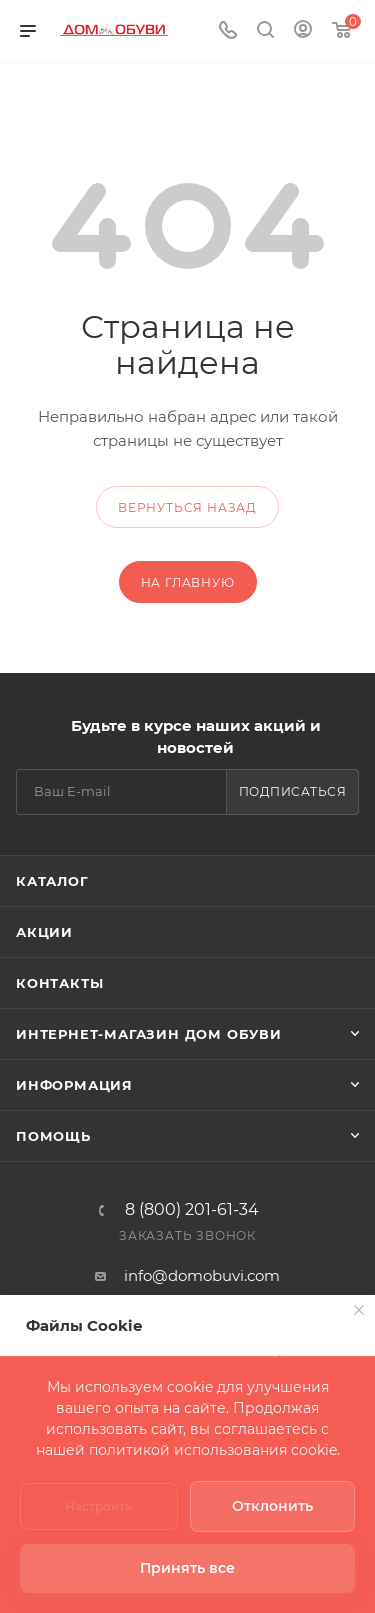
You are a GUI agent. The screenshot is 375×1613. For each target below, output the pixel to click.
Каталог (52, 881)
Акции (44, 932)
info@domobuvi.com (202, 1275)
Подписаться (293, 791)
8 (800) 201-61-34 (192, 1210)
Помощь (53, 1136)
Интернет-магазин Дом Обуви (149, 1034)
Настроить (98, 1506)
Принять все (187, 1568)
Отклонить (272, 1506)
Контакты (59, 983)
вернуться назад (187, 507)
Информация (74, 1085)
